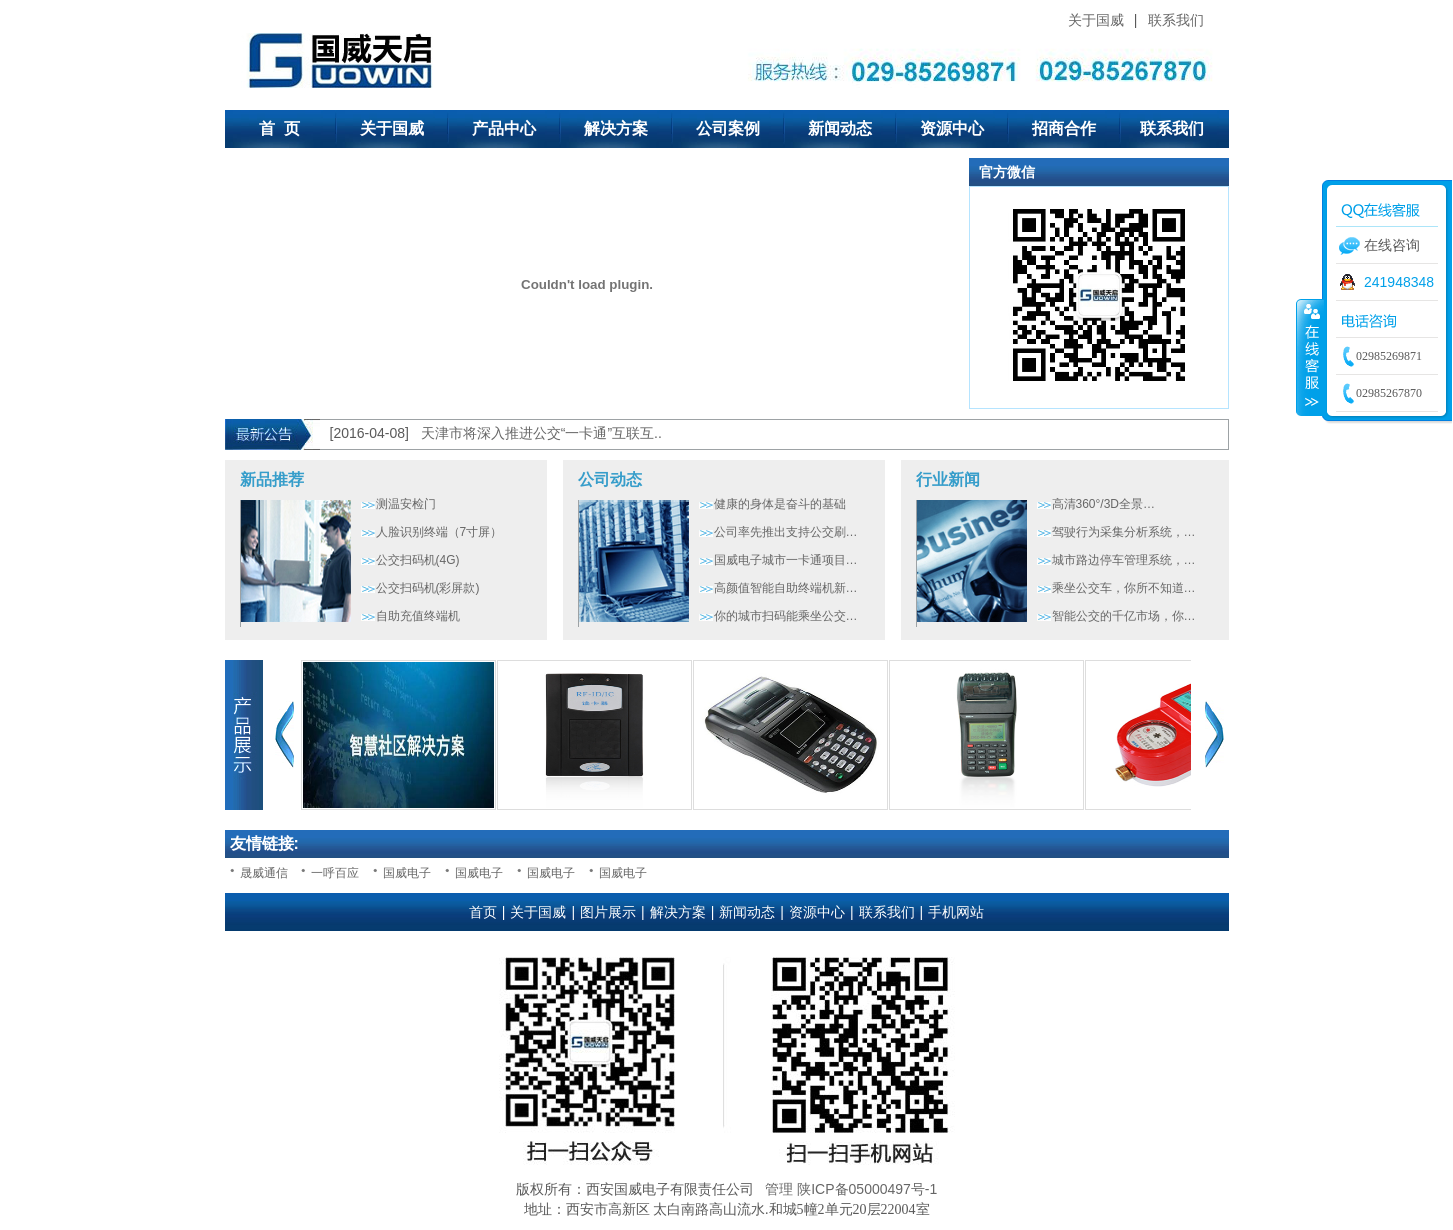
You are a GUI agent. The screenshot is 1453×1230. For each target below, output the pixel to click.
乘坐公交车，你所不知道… (1124, 588)
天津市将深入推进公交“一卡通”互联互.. (541, 433)
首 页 (279, 128)
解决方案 (616, 128)
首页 (483, 912)
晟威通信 (264, 873)
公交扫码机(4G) (418, 560)
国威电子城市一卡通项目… (786, 560)
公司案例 (728, 128)
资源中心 (952, 128)
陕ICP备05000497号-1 (867, 1189)
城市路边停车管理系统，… (1124, 560)
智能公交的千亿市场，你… (1124, 616)
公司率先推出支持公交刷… (786, 532)
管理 (779, 1189)
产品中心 (504, 128)
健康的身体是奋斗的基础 (780, 504)
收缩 (1310, 357)
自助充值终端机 (418, 616)
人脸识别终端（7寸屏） (439, 532)
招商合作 (1064, 128)
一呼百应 (335, 873)
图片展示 (608, 912)
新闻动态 (840, 128)
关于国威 (1096, 20)
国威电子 (407, 873)
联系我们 (1176, 20)
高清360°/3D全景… (1104, 504)
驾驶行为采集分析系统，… (1124, 532)
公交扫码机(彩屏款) (428, 588)
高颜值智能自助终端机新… (786, 588)
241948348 (1399, 282)
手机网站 (956, 912)
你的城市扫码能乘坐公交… (786, 616)
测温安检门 (406, 504)
